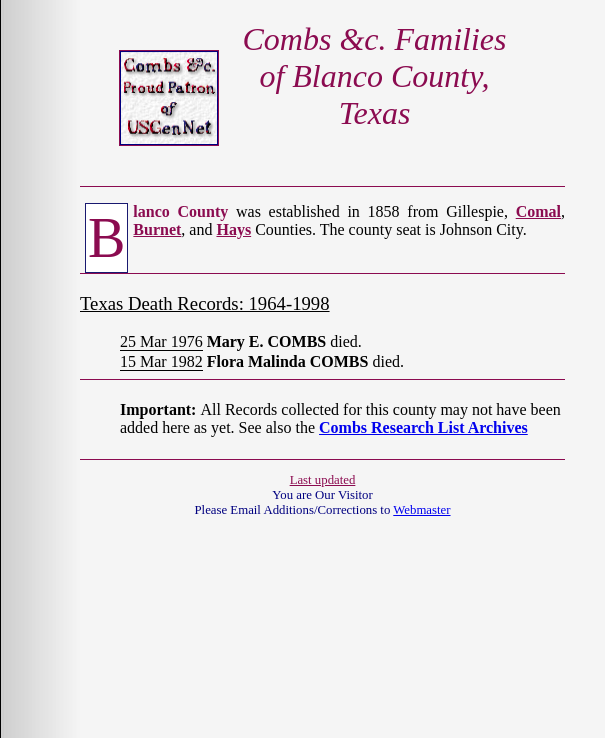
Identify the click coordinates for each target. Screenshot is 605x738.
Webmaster (421, 510)
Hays (233, 229)
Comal (538, 211)
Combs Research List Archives (423, 427)
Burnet (157, 229)
